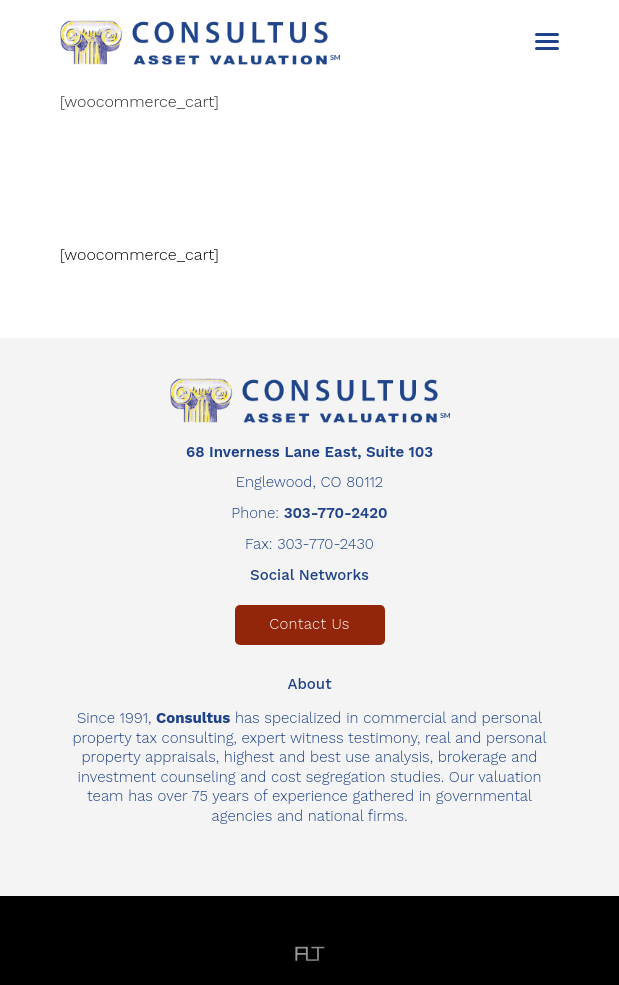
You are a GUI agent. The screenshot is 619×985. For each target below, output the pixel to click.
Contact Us (309, 624)
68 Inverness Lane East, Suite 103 (309, 452)
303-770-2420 (336, 513)
